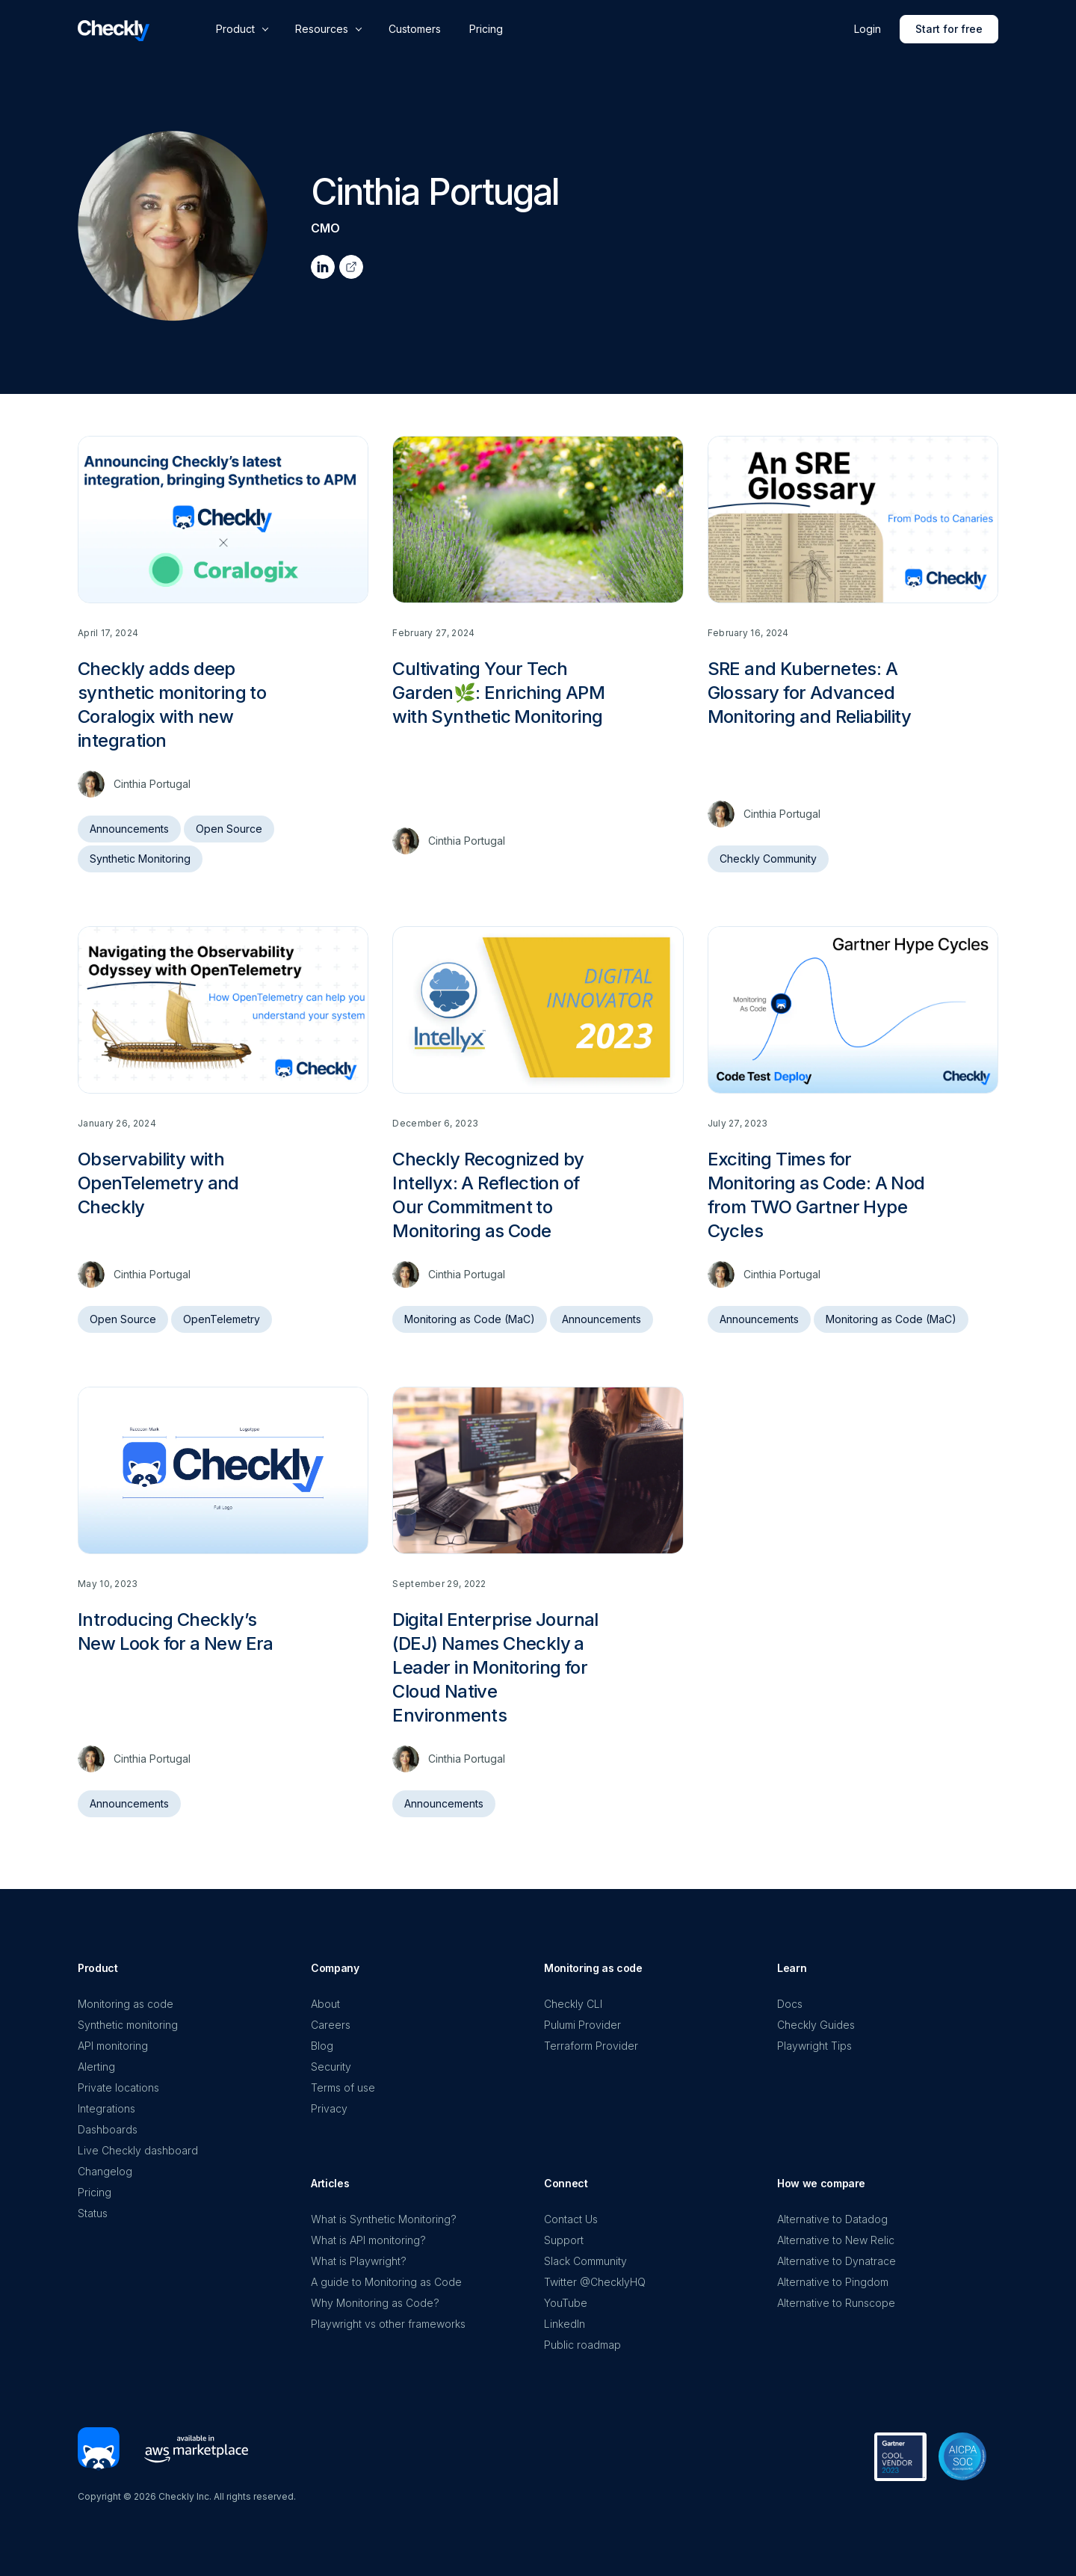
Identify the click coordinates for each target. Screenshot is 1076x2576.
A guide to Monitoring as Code (386, 2281)
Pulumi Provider (582, 2024)
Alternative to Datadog (832, 2219)
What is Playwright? (358, 2261)
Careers (330, 2024)
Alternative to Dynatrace (836, 2261)
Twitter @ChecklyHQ (595, 2281)
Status (93, 2213)
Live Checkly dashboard (138, 2150)
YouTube (565, 2302)
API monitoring (113, 2045)
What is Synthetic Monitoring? (384, 2219)
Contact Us (571, 2219)
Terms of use (343, 2087)
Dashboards (107, 2129)
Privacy (329, 2108)
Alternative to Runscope (836, 2302)
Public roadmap (582, 2344)
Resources (321, 28)
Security (331, 2066)
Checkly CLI (573, 2003)
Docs (790, 2003)
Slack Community (585, 2261)
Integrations (106, 2108)
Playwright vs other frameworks (388, 2323)
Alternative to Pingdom (832, 2281)
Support (564, 2240)
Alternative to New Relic (835, 2240)
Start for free (949, 28)
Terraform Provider (591, 2045)
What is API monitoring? (368, 2240)
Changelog (105, 2171)
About (325, 2003)
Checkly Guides (816, 2024)
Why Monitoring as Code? (375, 2302)
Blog (322, 2045)
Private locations (118, 2087)
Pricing (486, 28)
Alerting (96, 2066)
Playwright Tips (814, 2045)
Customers (415, 28)
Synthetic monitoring (128, 2024)
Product (235, 28)
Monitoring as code (125, 2003)
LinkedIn (564, 2323)
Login (867, 28)
